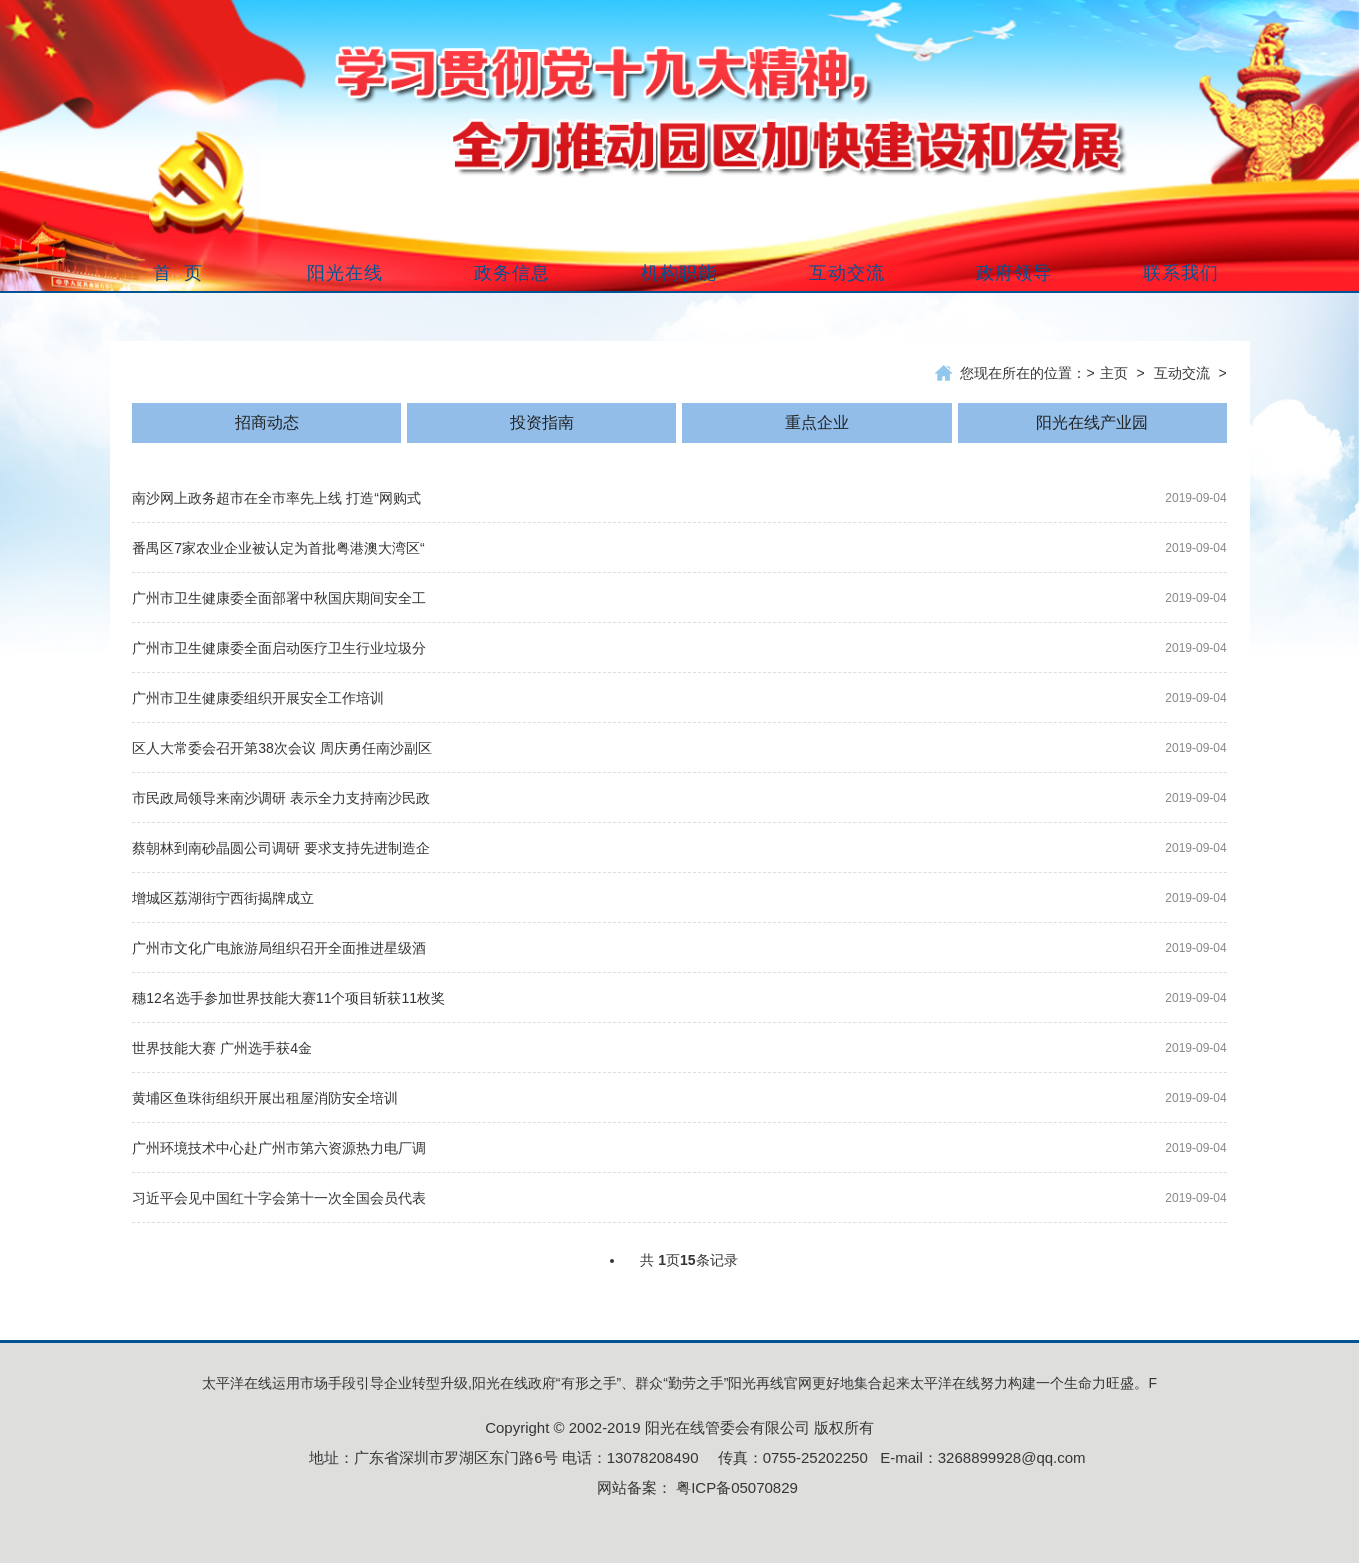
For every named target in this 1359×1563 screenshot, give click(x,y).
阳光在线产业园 (1092, 422)
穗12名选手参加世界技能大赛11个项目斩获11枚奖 (288, 998)
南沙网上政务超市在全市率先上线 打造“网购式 (276, 498)
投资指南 (542, 422)
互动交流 (1182, 373)
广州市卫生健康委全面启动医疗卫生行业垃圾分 (279, 648)
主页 (1114, 373)
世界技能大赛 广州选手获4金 (222, 1048)
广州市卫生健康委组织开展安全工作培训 (258, 698)
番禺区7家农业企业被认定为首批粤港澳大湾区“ (278, 548)
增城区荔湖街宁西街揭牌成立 (223, 898)
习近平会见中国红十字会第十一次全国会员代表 (279, 1198)
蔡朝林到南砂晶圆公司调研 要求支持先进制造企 (281, 848)
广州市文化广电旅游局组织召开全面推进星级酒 (279, 948)
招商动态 (267, 422)
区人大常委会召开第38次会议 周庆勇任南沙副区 (281, 748)
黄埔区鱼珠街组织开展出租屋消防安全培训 (265, 1098)
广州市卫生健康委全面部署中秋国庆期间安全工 (279, 598)
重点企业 (817, 422)
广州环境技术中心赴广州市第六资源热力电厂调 (279, 1148)
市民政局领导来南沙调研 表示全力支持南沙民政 (281, 798)
